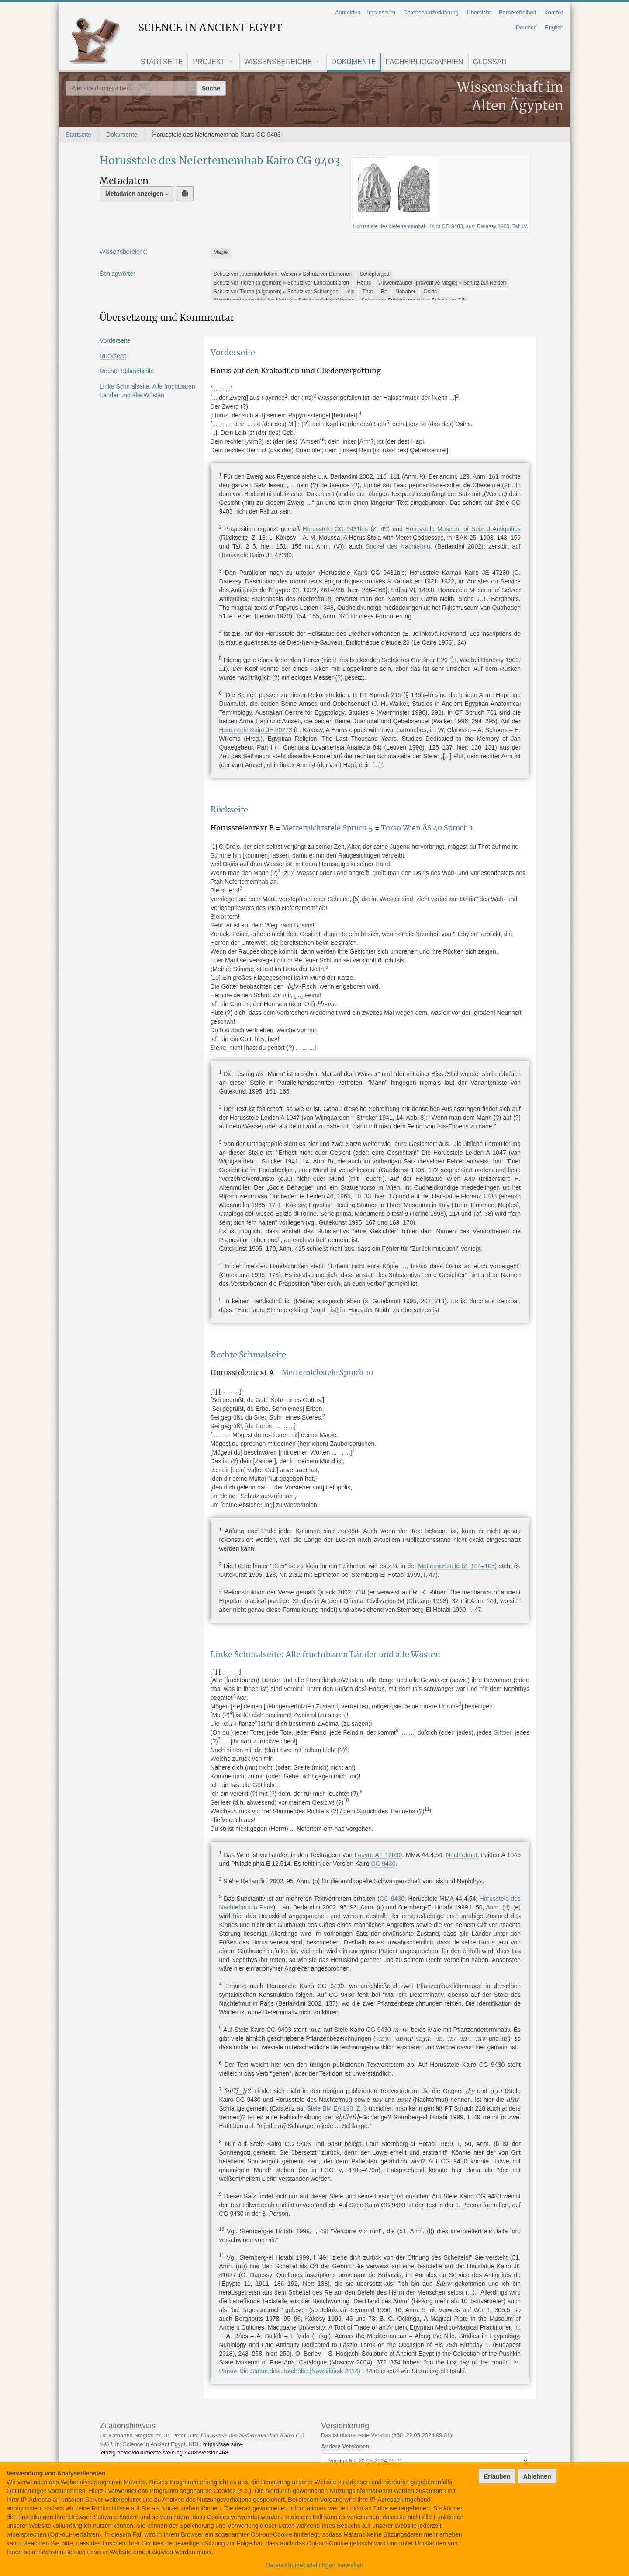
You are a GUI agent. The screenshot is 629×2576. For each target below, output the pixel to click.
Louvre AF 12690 (378, 1854)
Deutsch (526, 27)
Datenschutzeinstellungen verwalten (314, 2565)
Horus (364, 283)
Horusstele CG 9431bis (335, 528)
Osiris (430, 291)
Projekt (209, 62)
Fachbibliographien (424, 62)
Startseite (162, 62)
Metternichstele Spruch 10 (327, 1372)
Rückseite (113, 355)
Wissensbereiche (278, 62)
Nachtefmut (461, 1854)
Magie (221, 252)
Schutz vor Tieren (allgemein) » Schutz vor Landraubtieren (281, 283)
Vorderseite (115, 340)
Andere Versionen (345, 2446)
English (554, 27)
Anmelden (348, 12)
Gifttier (502, 1732)
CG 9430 (383, 1863)
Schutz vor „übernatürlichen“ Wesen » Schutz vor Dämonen (283, 274)
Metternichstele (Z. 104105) (457, 1565)
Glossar (490, 62)
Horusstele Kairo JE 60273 (255, 729)
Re (384, 291)
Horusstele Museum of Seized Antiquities (463, 528)
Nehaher (405, 291)
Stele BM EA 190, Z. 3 (337, 2108)
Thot (367, 291)
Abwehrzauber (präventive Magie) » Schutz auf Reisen (442, 283)
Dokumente (354, 62)
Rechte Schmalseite (127, 371)
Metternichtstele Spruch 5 (328, 828)
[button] (234, 62)
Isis (350, 291)
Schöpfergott (375, 274)
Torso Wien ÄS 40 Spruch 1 (427, 828)
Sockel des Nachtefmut (399, 546)
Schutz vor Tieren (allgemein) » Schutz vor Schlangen (276, 291)
